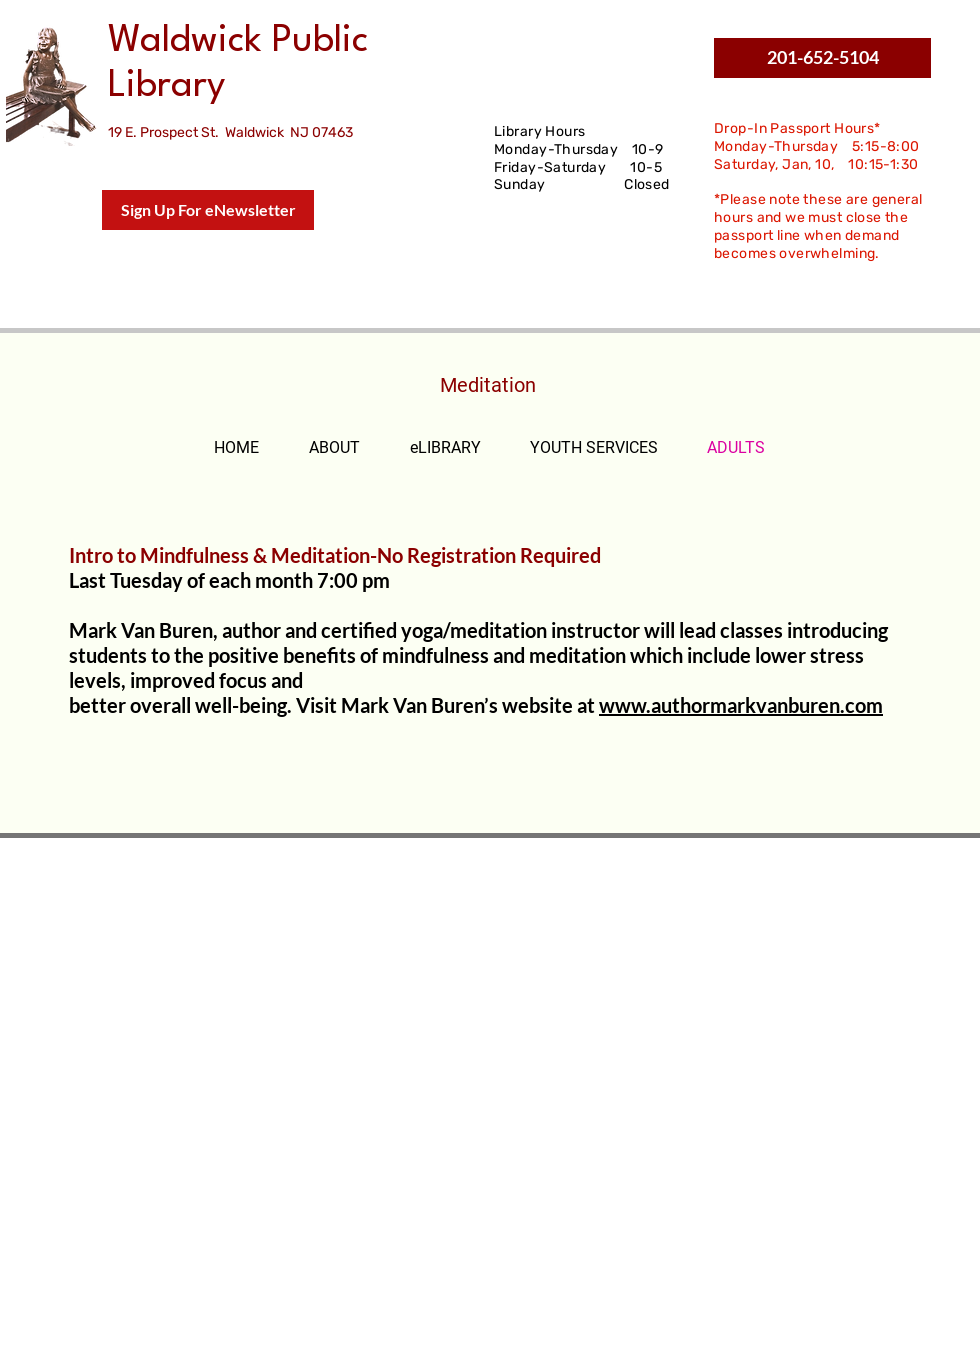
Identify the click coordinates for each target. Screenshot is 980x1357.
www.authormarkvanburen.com (741, 705)
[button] (822, 58)
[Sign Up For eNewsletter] (208, 210)
